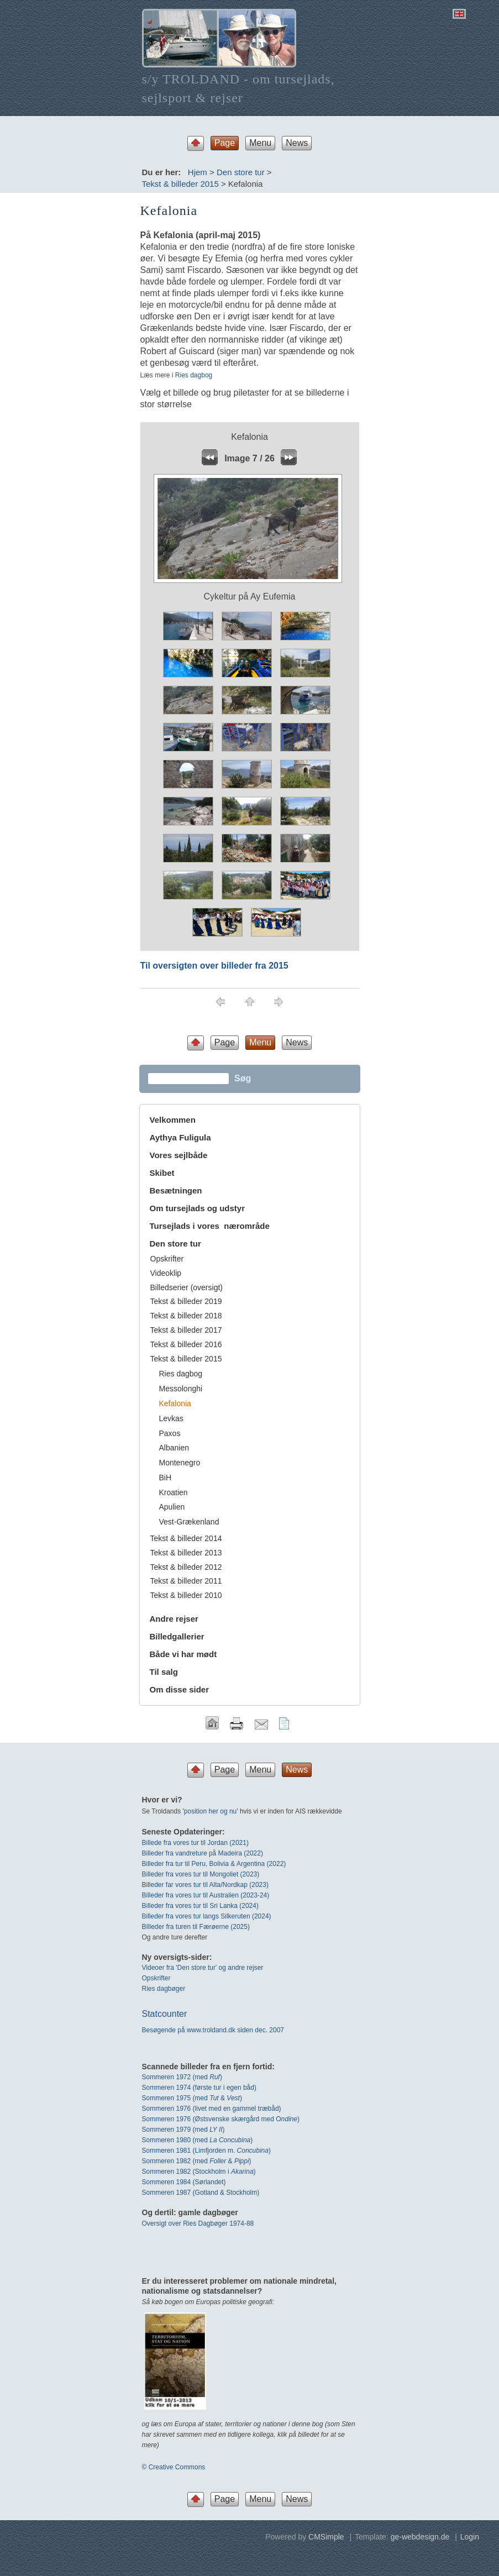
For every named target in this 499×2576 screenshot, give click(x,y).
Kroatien (173, 1492)
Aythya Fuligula (181, 1137)
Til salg (164, 1671)
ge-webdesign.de (420, 2536)
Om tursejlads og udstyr (197, 1208)
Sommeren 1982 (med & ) (196, 2161)
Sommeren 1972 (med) (182, 2077)
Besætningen (176, 1190)
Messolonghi (181, 1388)
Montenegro (180, 1462)
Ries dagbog (193, 375)
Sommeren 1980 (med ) (197, 2140)
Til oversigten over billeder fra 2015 (214, 965)
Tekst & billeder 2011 (186, 1580)
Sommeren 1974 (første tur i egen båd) (199, 2087)
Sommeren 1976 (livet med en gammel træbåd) (211, 2108)
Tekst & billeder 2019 (186, 1301)
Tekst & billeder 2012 (186, 1567)
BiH (165, 1477)
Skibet (162, 1172)
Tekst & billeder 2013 (186, 1552)
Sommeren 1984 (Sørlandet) (184, 2182)
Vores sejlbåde (179, 1155)
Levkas (171, 1418)
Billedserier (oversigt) (186, 1287)
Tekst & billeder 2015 (180, 183)
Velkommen (173, 1119)
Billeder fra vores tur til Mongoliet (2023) (201, 1874)
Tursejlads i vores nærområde (210, 1226)
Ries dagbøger (164, 1989)
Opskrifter (167, 1258)
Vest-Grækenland (189, 1521)
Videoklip (166, 1273)
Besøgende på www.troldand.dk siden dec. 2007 (213, 2030)
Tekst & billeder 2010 (186, 1595)
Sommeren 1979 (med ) (183, 2129)
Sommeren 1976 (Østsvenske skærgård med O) (221, 2119)
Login (469, 2536)
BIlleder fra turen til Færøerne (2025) (196, 1927)
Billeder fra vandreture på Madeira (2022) (202, 1853)
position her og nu (210, 1811)
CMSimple (326, 2536)
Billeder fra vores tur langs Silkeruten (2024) (206, 1916)
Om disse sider (179, 1689)
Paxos (170, 1433)
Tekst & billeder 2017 (186, 1330)
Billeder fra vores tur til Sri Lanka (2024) (200, 1906)
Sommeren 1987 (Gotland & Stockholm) (201, 2192)
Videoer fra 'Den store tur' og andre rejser (203, 1968)
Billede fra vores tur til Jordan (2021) (195, 1843)
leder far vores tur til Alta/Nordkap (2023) (209, 1885)
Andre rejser (174, 1618)
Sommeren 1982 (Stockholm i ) (199, 2171)
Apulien (172, 1506)
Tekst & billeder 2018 (186, 1315)
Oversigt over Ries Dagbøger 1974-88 (198, 2223)
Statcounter (164, 2013)
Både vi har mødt (183, 1654)
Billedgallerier (177, 1636)
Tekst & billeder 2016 (186, 1344)
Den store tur (241, 172)
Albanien (174, 1447)
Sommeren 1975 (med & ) (192, 2098)
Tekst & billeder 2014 (186, 1538)
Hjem (197, 172)
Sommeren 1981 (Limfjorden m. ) (206, 2150)
